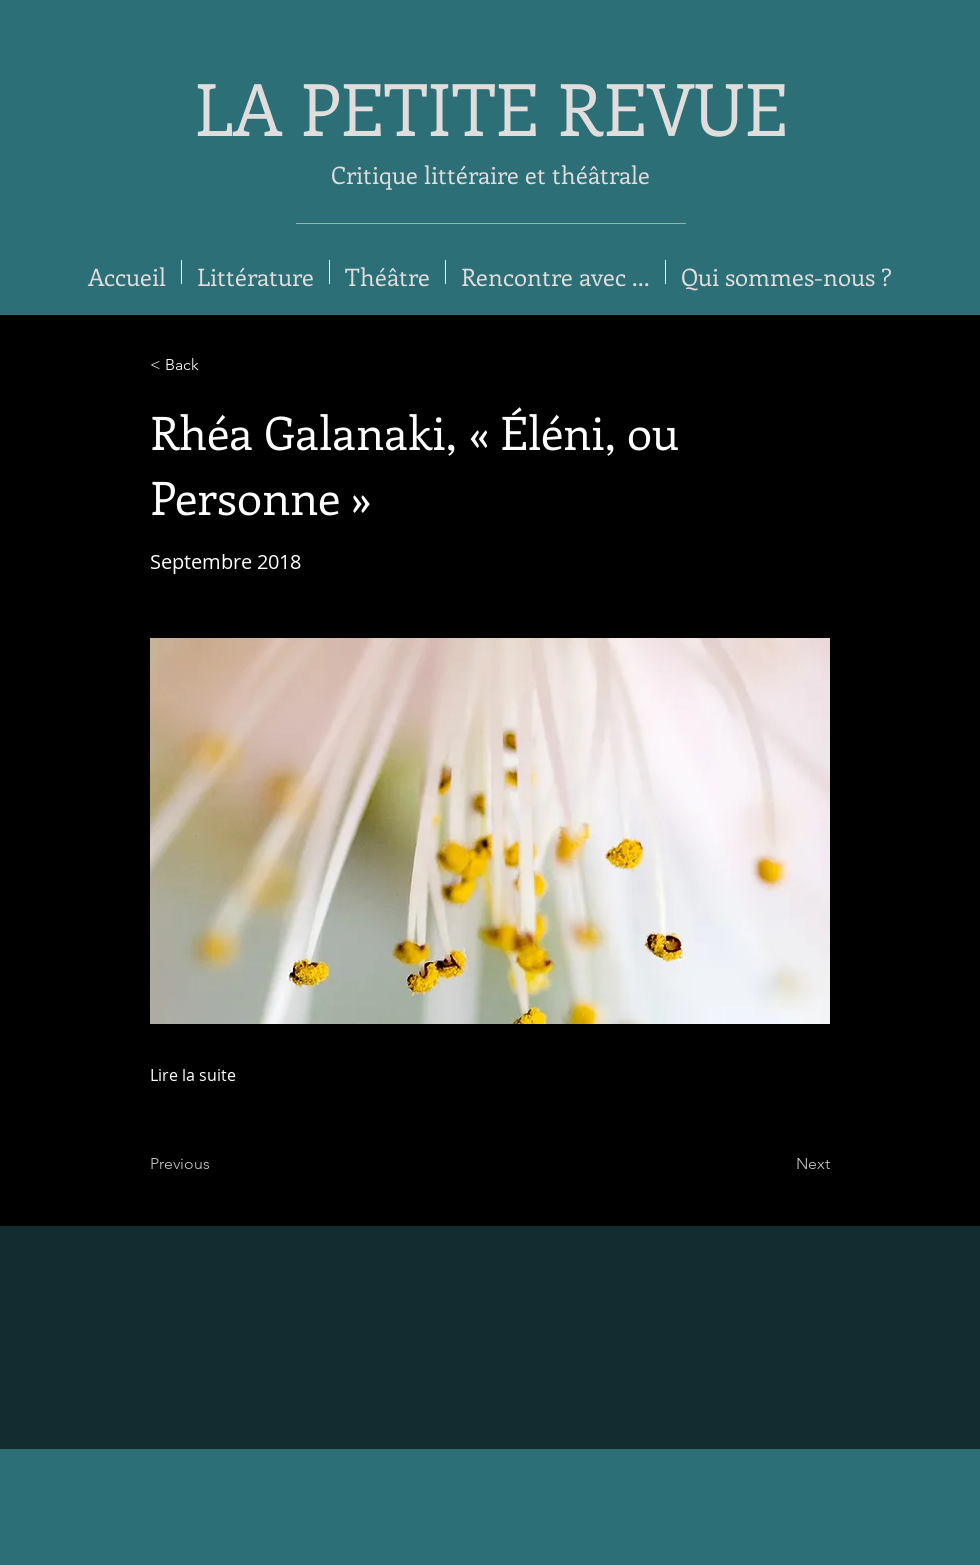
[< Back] (216, 365)
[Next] (780, 1164)
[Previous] (216, 1164)
